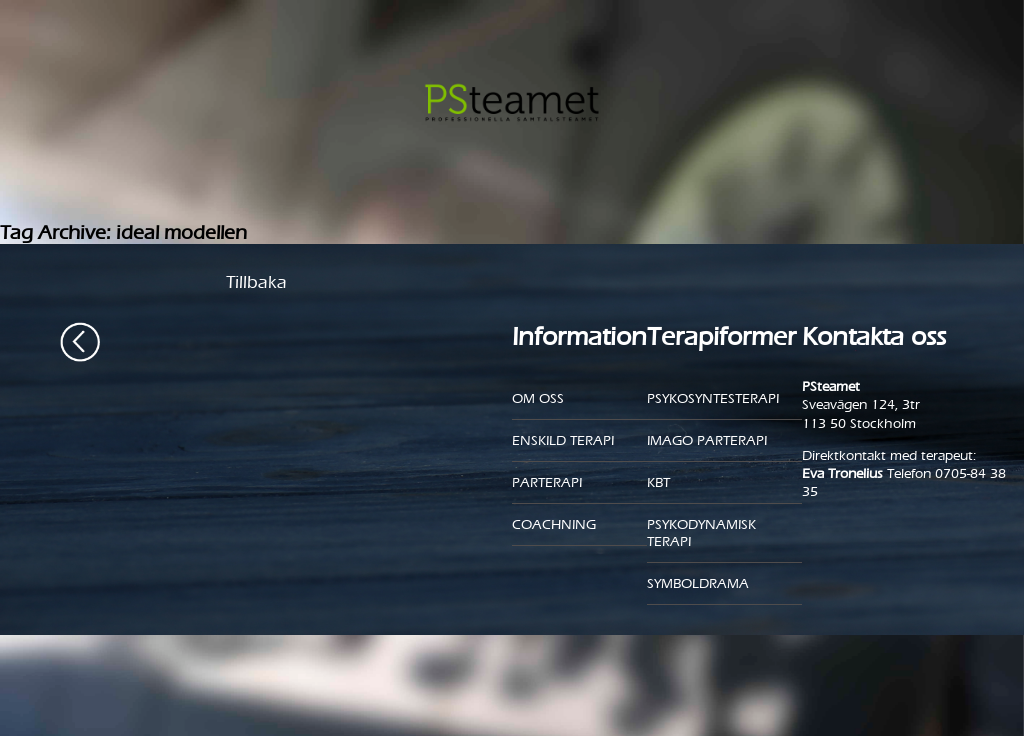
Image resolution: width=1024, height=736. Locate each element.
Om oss (538, 398)
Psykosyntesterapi (713, 398)
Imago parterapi (707, 440)
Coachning (554, 524)
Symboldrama (698, 583)
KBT (658, 482)
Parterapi (547, 482)
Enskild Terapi (563, 440)
